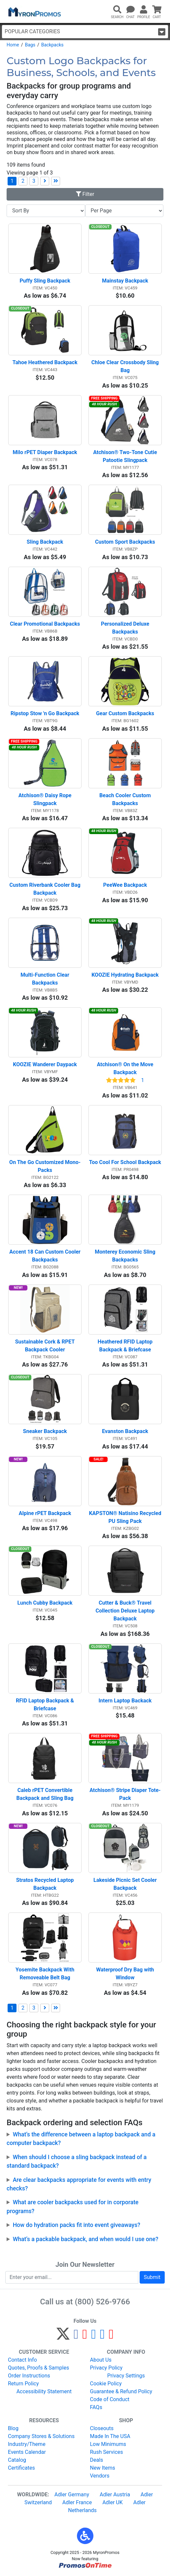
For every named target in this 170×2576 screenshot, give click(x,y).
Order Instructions (29, 2376)
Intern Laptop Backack (125, 1700)
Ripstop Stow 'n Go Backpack (45, 713)
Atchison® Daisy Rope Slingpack (45, 799)
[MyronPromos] (34, 11)
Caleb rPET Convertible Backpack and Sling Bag (45, 1794)
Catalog (17, 2460)
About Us (101, 2360)
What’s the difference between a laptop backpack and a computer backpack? (81, 2138)
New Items (102, 2468)
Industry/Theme (27, 2444)
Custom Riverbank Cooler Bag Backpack (46, 889)
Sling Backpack (45, 542)
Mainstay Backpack (125, 281)
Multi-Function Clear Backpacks (45, 979)
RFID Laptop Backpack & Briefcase (45, 1704)
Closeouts (102, 2428)
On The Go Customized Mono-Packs (45, 1166)
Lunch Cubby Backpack (45, 1603)
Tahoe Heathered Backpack (45, 362)
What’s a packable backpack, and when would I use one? (85, 2239)
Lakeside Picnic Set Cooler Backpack (125, 1884)
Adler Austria (115, 2494)
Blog (13, 2428)
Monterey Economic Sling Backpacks (125, 1256)
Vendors (100, 2476)
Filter (85, 194)
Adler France (77, 2502)
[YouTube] (111, 2337)
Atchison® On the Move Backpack (125, 1068)
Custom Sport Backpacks (125, 542)
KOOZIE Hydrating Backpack (124, 975)
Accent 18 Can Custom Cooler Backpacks (45, 1256)
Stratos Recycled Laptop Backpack (45, 1884)
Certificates (21, 2468)
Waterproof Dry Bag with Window (125, 1973)
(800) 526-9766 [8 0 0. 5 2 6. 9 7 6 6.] (102, 2301)
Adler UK (112, 2502)
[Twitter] (63, 2337)
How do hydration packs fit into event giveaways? (76, 2225)
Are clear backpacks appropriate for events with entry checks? (79, 2184)
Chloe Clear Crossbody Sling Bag (125, 366)
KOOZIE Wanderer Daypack (45, 1064)
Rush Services (106, 2452)
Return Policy (23, 2383)
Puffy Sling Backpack (44, 281)
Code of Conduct (110, 2399)
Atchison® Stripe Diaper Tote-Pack (125, 1794)
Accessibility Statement (44, 2391)
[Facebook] (76, 2337)
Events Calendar (27, 2452)
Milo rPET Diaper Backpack (45, 452)
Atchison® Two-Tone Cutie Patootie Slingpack (125, 456)
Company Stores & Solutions (41, 2436)
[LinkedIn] (102, 2337)
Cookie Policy (106, 2383)
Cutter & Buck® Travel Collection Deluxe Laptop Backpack (125, 1611)
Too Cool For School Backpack (125, 1162)
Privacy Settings (126, 2376)
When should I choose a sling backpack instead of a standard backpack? (77, 2161)
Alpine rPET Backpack (45, 1513)
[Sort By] (46, 210)
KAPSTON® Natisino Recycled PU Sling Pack (125, 1517)
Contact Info (22, 2360)
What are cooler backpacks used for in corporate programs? (72, 2206)
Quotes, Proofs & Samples (38, 2368)
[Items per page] (124, 210)
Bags (30, 44)
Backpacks (52, 44)
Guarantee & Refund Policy (121, 2391)
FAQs (96, 2407)
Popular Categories (85, 32)
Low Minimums (108, 2444)
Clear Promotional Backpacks (45, 624)
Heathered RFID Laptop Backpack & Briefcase (126, 1346)
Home (13, 44)
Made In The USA (110, 2436)
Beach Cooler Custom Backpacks (125, 799)
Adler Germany (71, 2494)
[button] (85, 2536)
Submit (152, 2277)
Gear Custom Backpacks (125, 713)
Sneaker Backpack (45, 1431)
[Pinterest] (85, 2337)
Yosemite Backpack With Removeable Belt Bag (46, 1973)
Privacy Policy (106, 2368)
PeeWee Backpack (125, 885)
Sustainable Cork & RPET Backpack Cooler (45, 1346)
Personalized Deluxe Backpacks (126, 628)
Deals (96, 2460)
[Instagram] (93, 2337)
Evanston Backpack (125, 1431)
